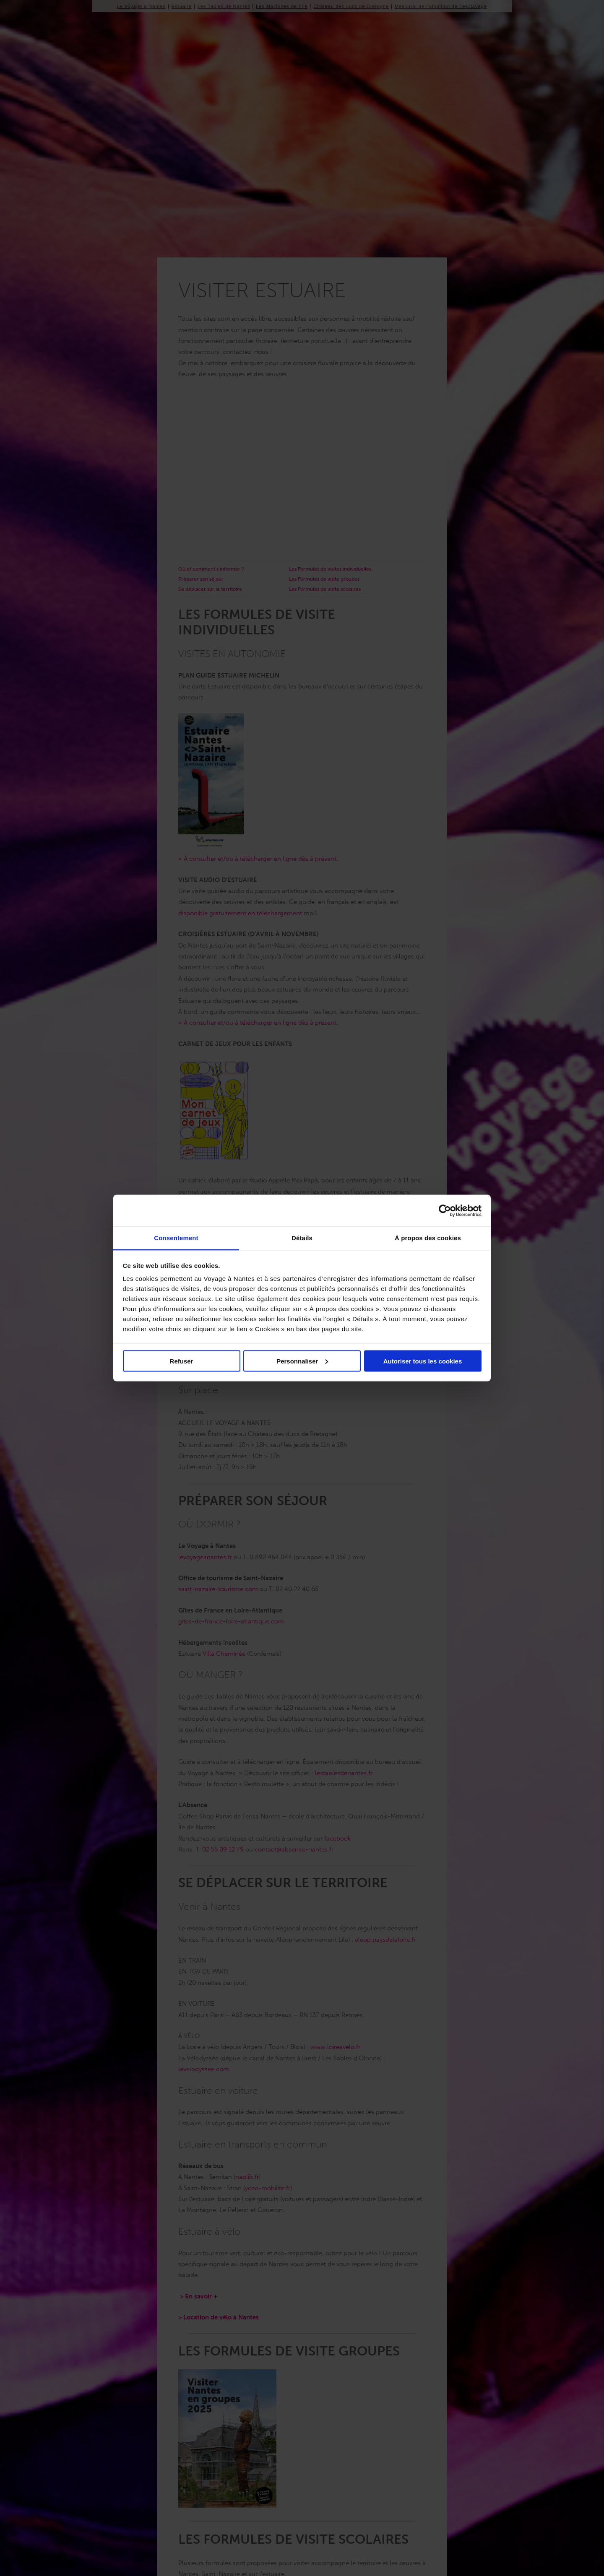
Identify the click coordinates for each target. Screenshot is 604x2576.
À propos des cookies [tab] (428, 1237)
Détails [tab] (302, 1237)
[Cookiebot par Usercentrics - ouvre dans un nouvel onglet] (445, 1210)
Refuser (181, 1360)
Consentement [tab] (176, 1237)
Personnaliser (302, 1360)
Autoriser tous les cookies (422, 1360)
